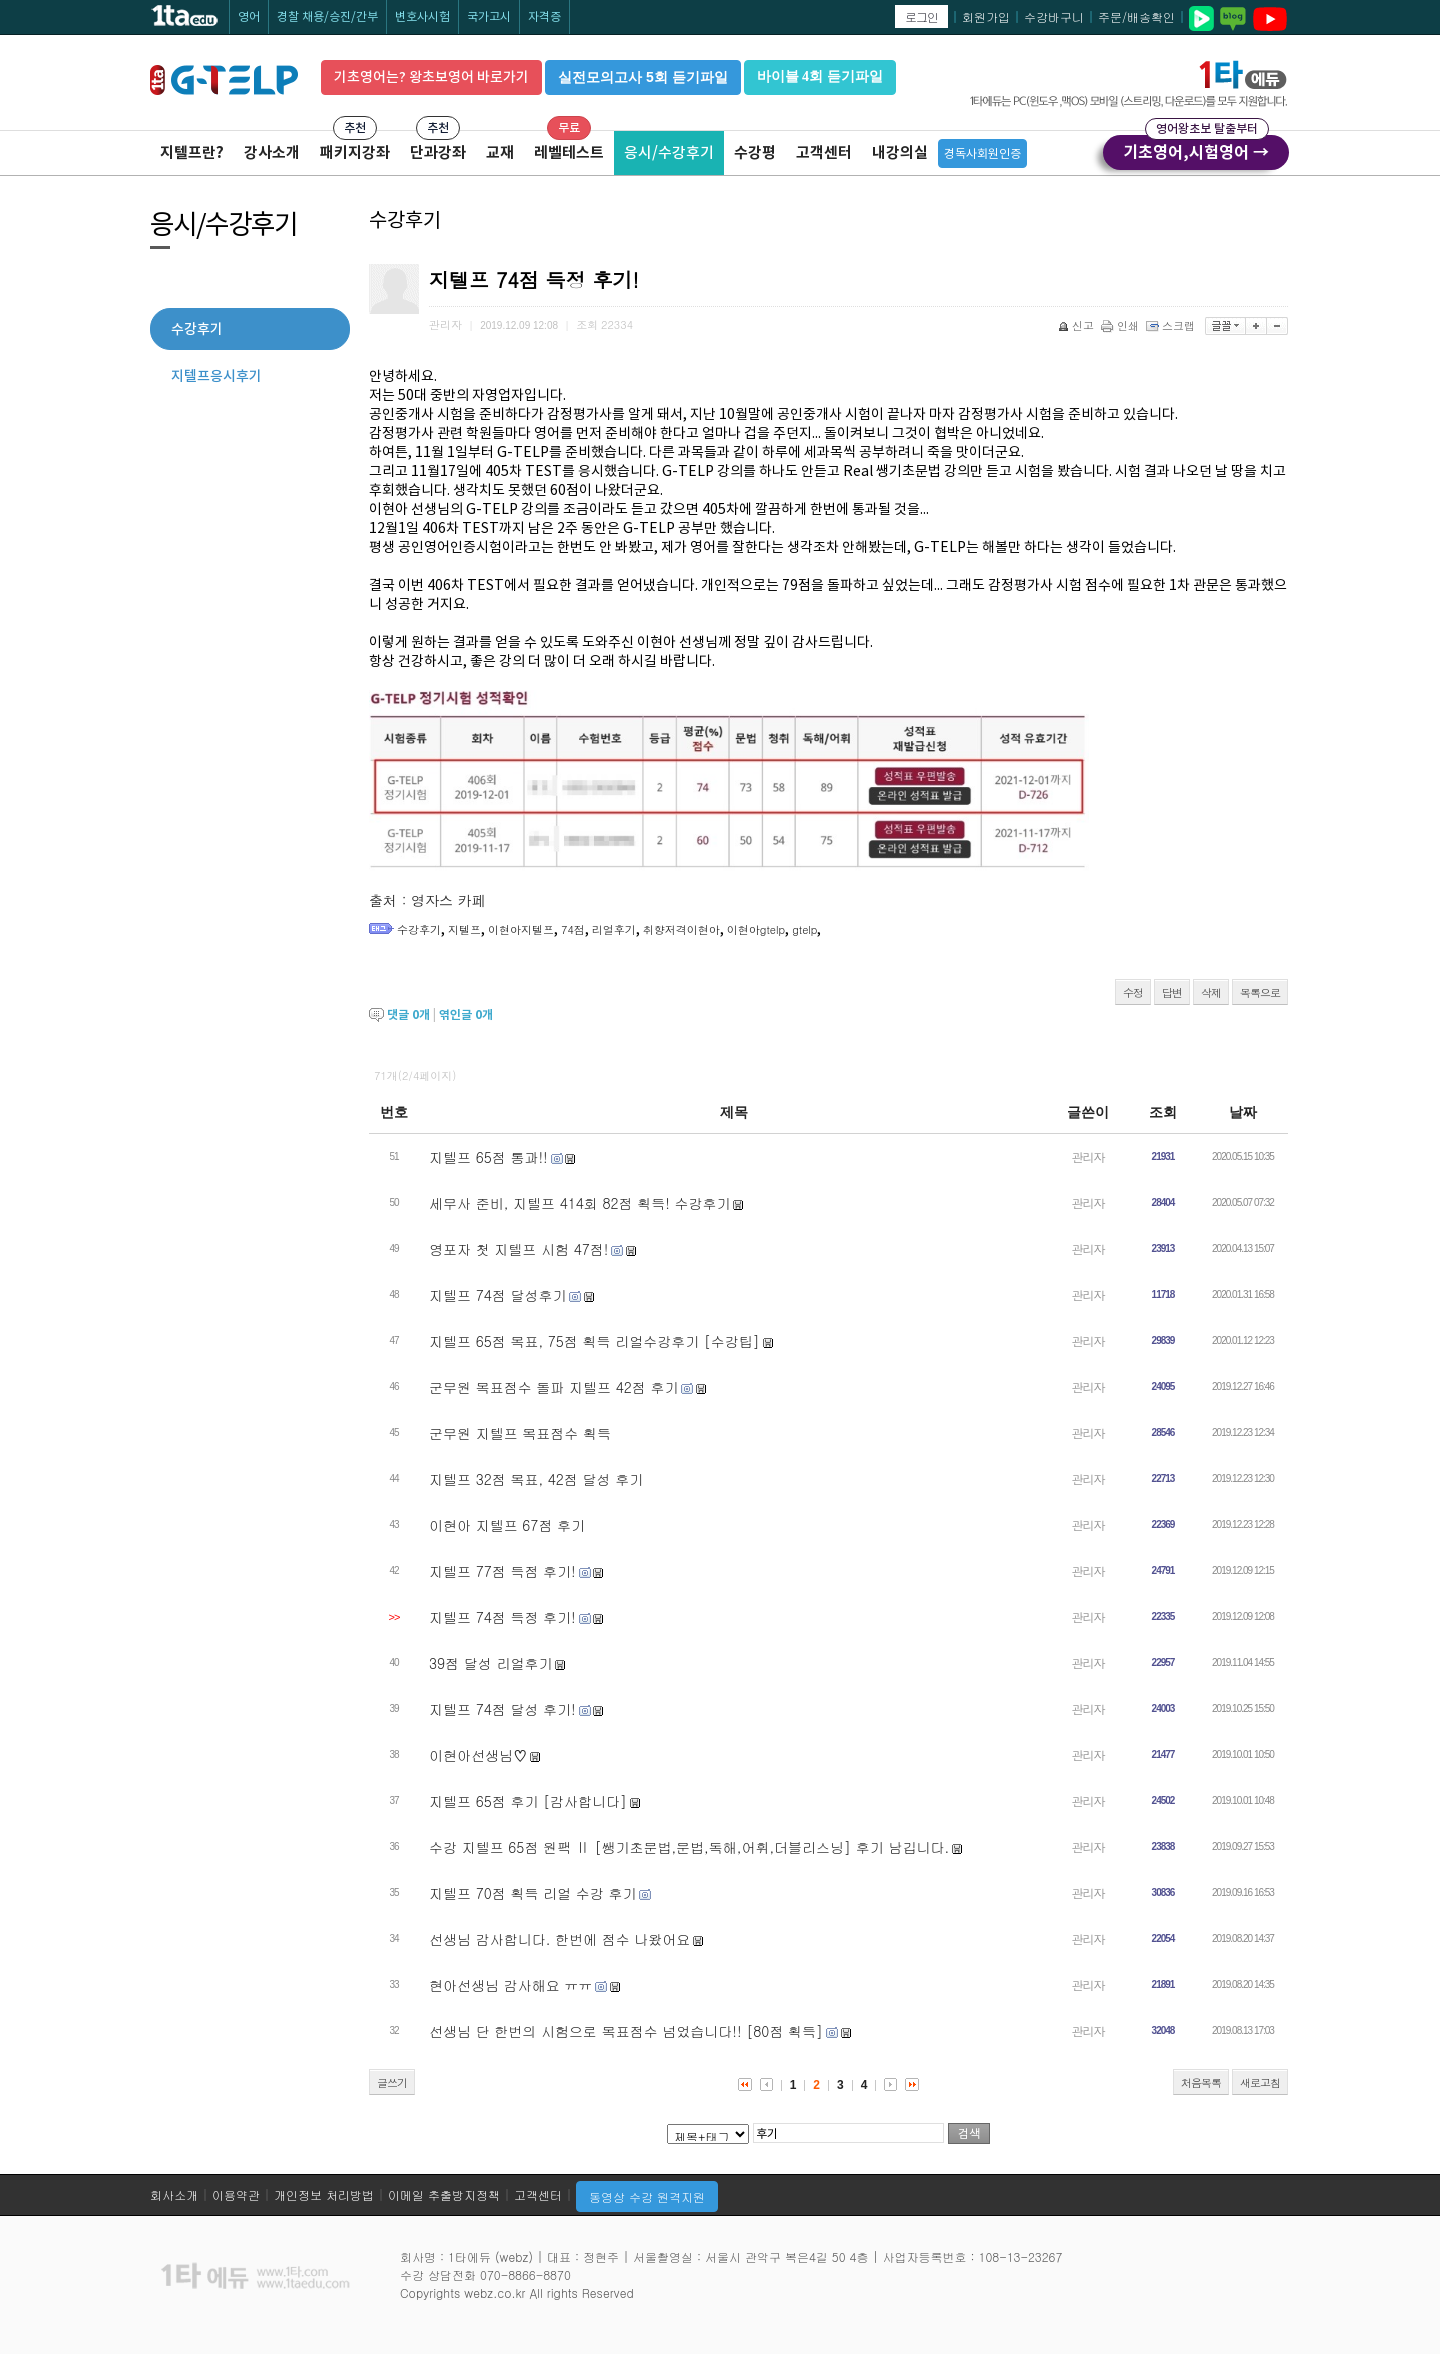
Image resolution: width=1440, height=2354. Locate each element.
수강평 (755, 152)
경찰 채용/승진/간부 (327, 16)
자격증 (544, 16)
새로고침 (1260, 2082)
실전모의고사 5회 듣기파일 (643, 77)
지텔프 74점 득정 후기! (502, 1617)
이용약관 (236, 2194)
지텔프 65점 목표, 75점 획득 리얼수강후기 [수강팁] (594, 1341)
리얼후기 (614, 929)
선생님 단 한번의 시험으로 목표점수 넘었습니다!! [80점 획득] (626, 2031)
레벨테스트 (569, 152)
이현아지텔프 (521, 929)
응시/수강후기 (669, 152)
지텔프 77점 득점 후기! (502, 1571)
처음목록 (1201, 2082)
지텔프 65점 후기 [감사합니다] (528, 1801)
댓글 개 (408, 1014)
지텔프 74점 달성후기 (497, 1295)
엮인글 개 (466, 1014)
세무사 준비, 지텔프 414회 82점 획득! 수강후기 (580, 1203)
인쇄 (1121, 325)
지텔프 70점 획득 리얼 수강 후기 (532, 1893)
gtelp (804, 929)
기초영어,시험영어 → (1196, 149)
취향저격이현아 (681, 929)
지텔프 (464, 929)
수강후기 (419, 929)
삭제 (1211, 992)
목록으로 (1260, 992)
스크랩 (1172, 325)
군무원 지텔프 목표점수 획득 (520, 1433)
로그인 (921, 16)
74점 (573, 929)
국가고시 (489, 16)
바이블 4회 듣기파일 (820, 76)
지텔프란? (192, 152)
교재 (500, 152)
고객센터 (824, 152)
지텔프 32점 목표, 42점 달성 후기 (536, 1479)
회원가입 (986, 16)
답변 (1172, 992)
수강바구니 (1054, 16)
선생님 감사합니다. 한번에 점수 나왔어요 (559, 1939)
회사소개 (174, 2194)
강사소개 (272, 152)
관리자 (1088, 1156)
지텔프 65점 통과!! (488, 1157)
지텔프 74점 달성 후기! (502, 1709)
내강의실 (900, 152)
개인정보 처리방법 (324, 2194)
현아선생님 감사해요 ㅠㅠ (510, 1985)
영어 (249, 16)
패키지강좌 (355, 152)
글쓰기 (392, 2082)
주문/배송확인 (1136, 16)
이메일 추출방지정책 (444, 2194)
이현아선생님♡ (478, 1755)
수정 (1133, 992)
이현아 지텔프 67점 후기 (507, 1525)
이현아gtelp (756, 929)
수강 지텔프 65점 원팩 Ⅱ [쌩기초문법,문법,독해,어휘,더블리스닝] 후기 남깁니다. (689, 1847)
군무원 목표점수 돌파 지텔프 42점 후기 (553, 1387)
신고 (1077, 325)
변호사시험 (422, 16)
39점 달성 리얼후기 (490, 1663)
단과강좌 (438, 152)
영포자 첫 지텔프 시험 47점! (518, 1249)
